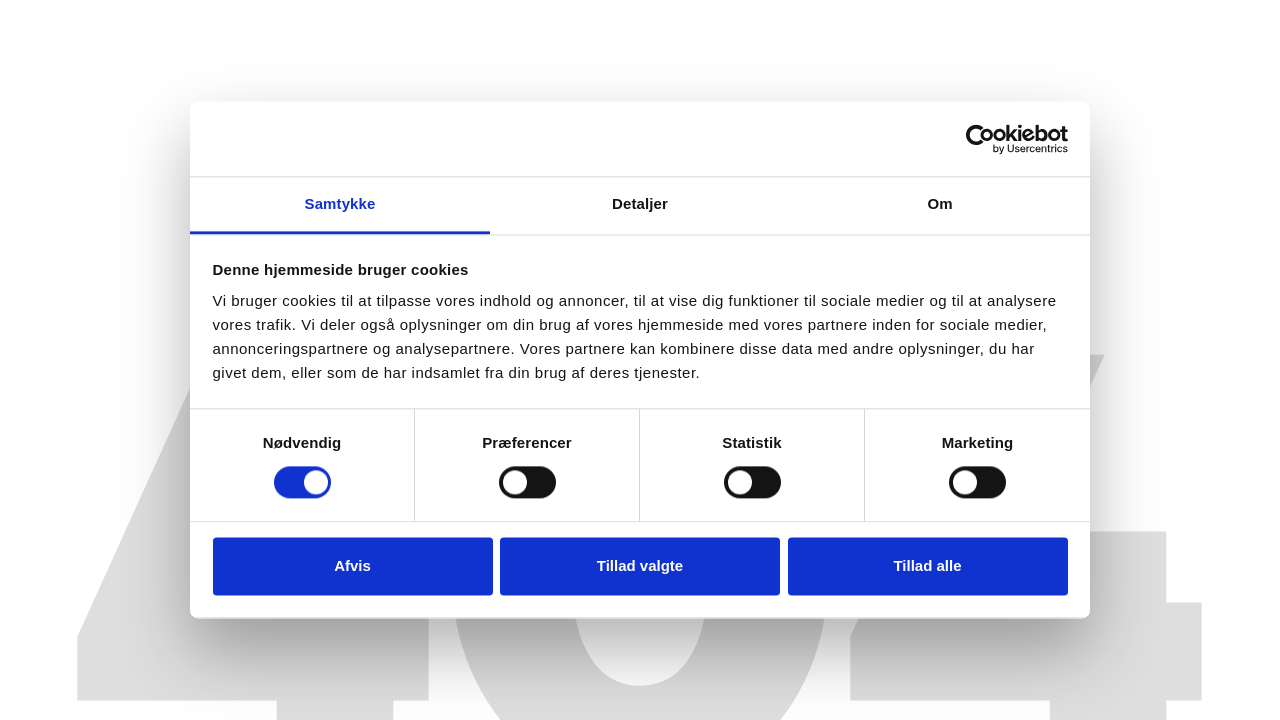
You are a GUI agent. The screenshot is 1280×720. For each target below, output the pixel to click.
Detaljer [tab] (640, 203)
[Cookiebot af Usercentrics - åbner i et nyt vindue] (980, 139)
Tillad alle (927, 565)
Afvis (352, 565)
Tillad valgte (640, 565)
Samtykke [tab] (340, 203)
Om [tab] (939, 203)
